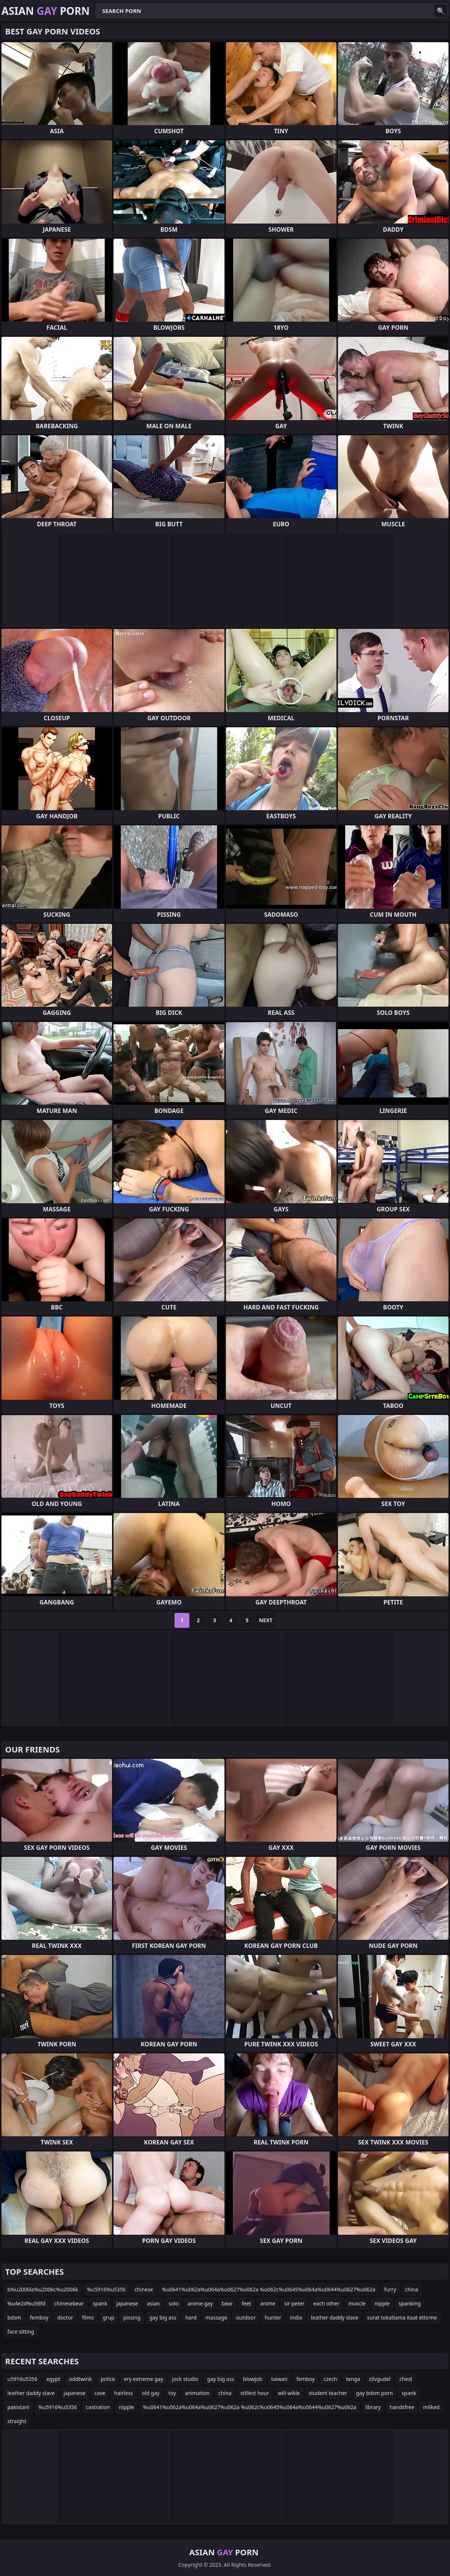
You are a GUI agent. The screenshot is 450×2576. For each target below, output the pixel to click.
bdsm (14, 2317)
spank (100, 2303)
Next (266, 1620)
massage (216, 2317)
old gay (151, 2392)
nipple (382, 2303)
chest (405, 2378)
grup (109, 2317)
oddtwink (80, 2378)
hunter (273, 2317)
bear (227, 2303)
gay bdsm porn (374, 2392)
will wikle (289, 2392)
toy (172, 2392)
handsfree (402, 2407)
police (108, 2378)
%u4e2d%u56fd (26, 2303)
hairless (123, 2392)
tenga (353, 2378)
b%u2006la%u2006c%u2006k (42, 2289)
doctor (65, 2317)
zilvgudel (379, 2378)
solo (174, 2303)
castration (98, 2407)
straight (16, 2421)
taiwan (279, 2378)
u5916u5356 (22, 2378)
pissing (132, 2317)
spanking (410, 2303)
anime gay (200, 2303)
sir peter (294, 2303)
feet (246, 2303)
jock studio (185, 2378)
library (373, 2407)
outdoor (246, 2317)
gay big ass (162, 2317)
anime (267, 2303)
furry (390, 2289)
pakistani (18, 2407)
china (411, 2289)
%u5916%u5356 (106, 2289)
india (296, 2317)
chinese (144, 2289)
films (88, 2317)
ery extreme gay (143, 2378)
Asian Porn (45, 11)
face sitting (20, 2331)
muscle (357, 2303)
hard (191, 2317)
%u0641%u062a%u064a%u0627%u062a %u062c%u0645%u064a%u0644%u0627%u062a (268, 2289)
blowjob (252, 2378)
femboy (39, 2317)
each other (326, 2303)
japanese (127, 2303)
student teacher (328, 2392)
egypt (53, 2378)
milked (431, 2407)
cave (99, 2392)
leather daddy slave (334, 2317)
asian (153, 2303)
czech (330, 2378)
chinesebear (69, 2303)
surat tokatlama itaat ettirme (402, 2317)
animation (197, 2392)
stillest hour (254, 2392)
